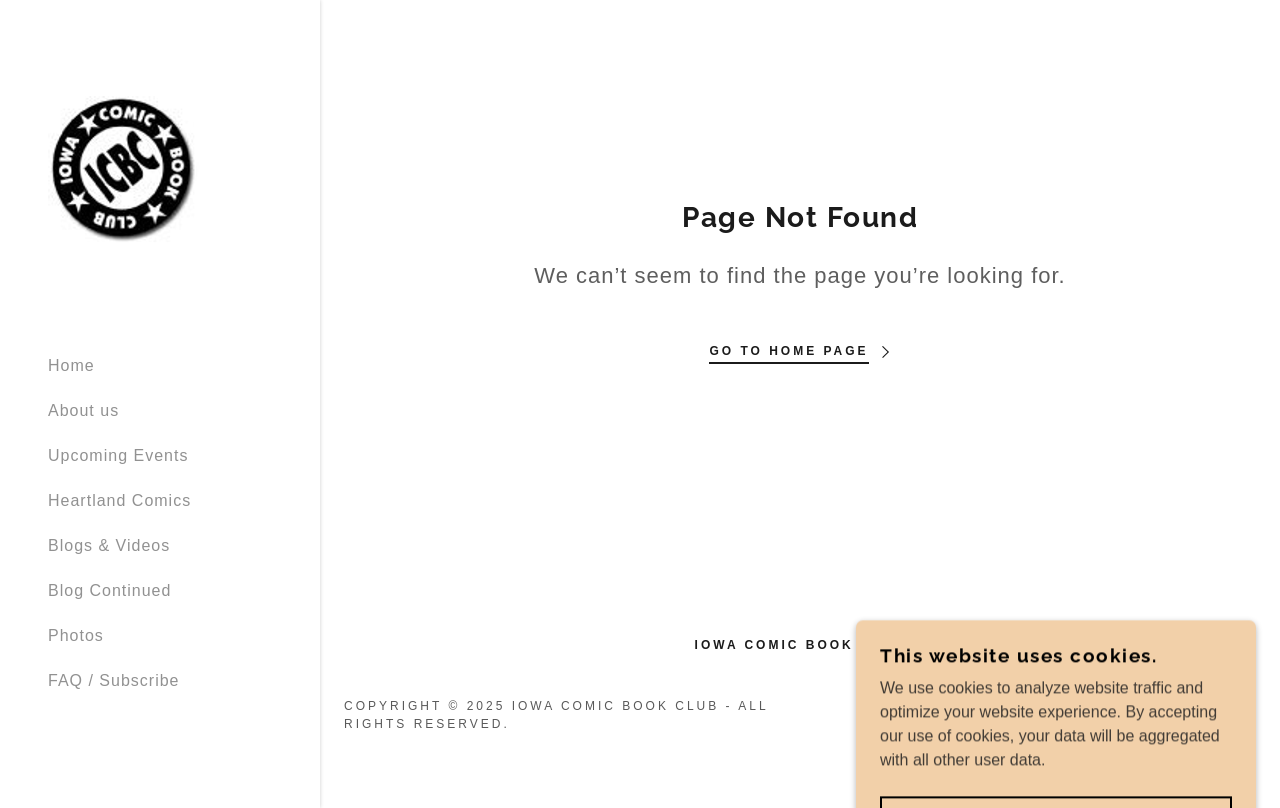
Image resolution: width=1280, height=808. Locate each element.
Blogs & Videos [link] (109, 545)
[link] (124, 168)
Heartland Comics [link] (119, 500)
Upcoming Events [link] (118, 455)
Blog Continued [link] (109, 590)
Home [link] (71, 365)
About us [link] (83, 410)
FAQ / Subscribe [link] (114, 680)
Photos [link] (76, 635)
